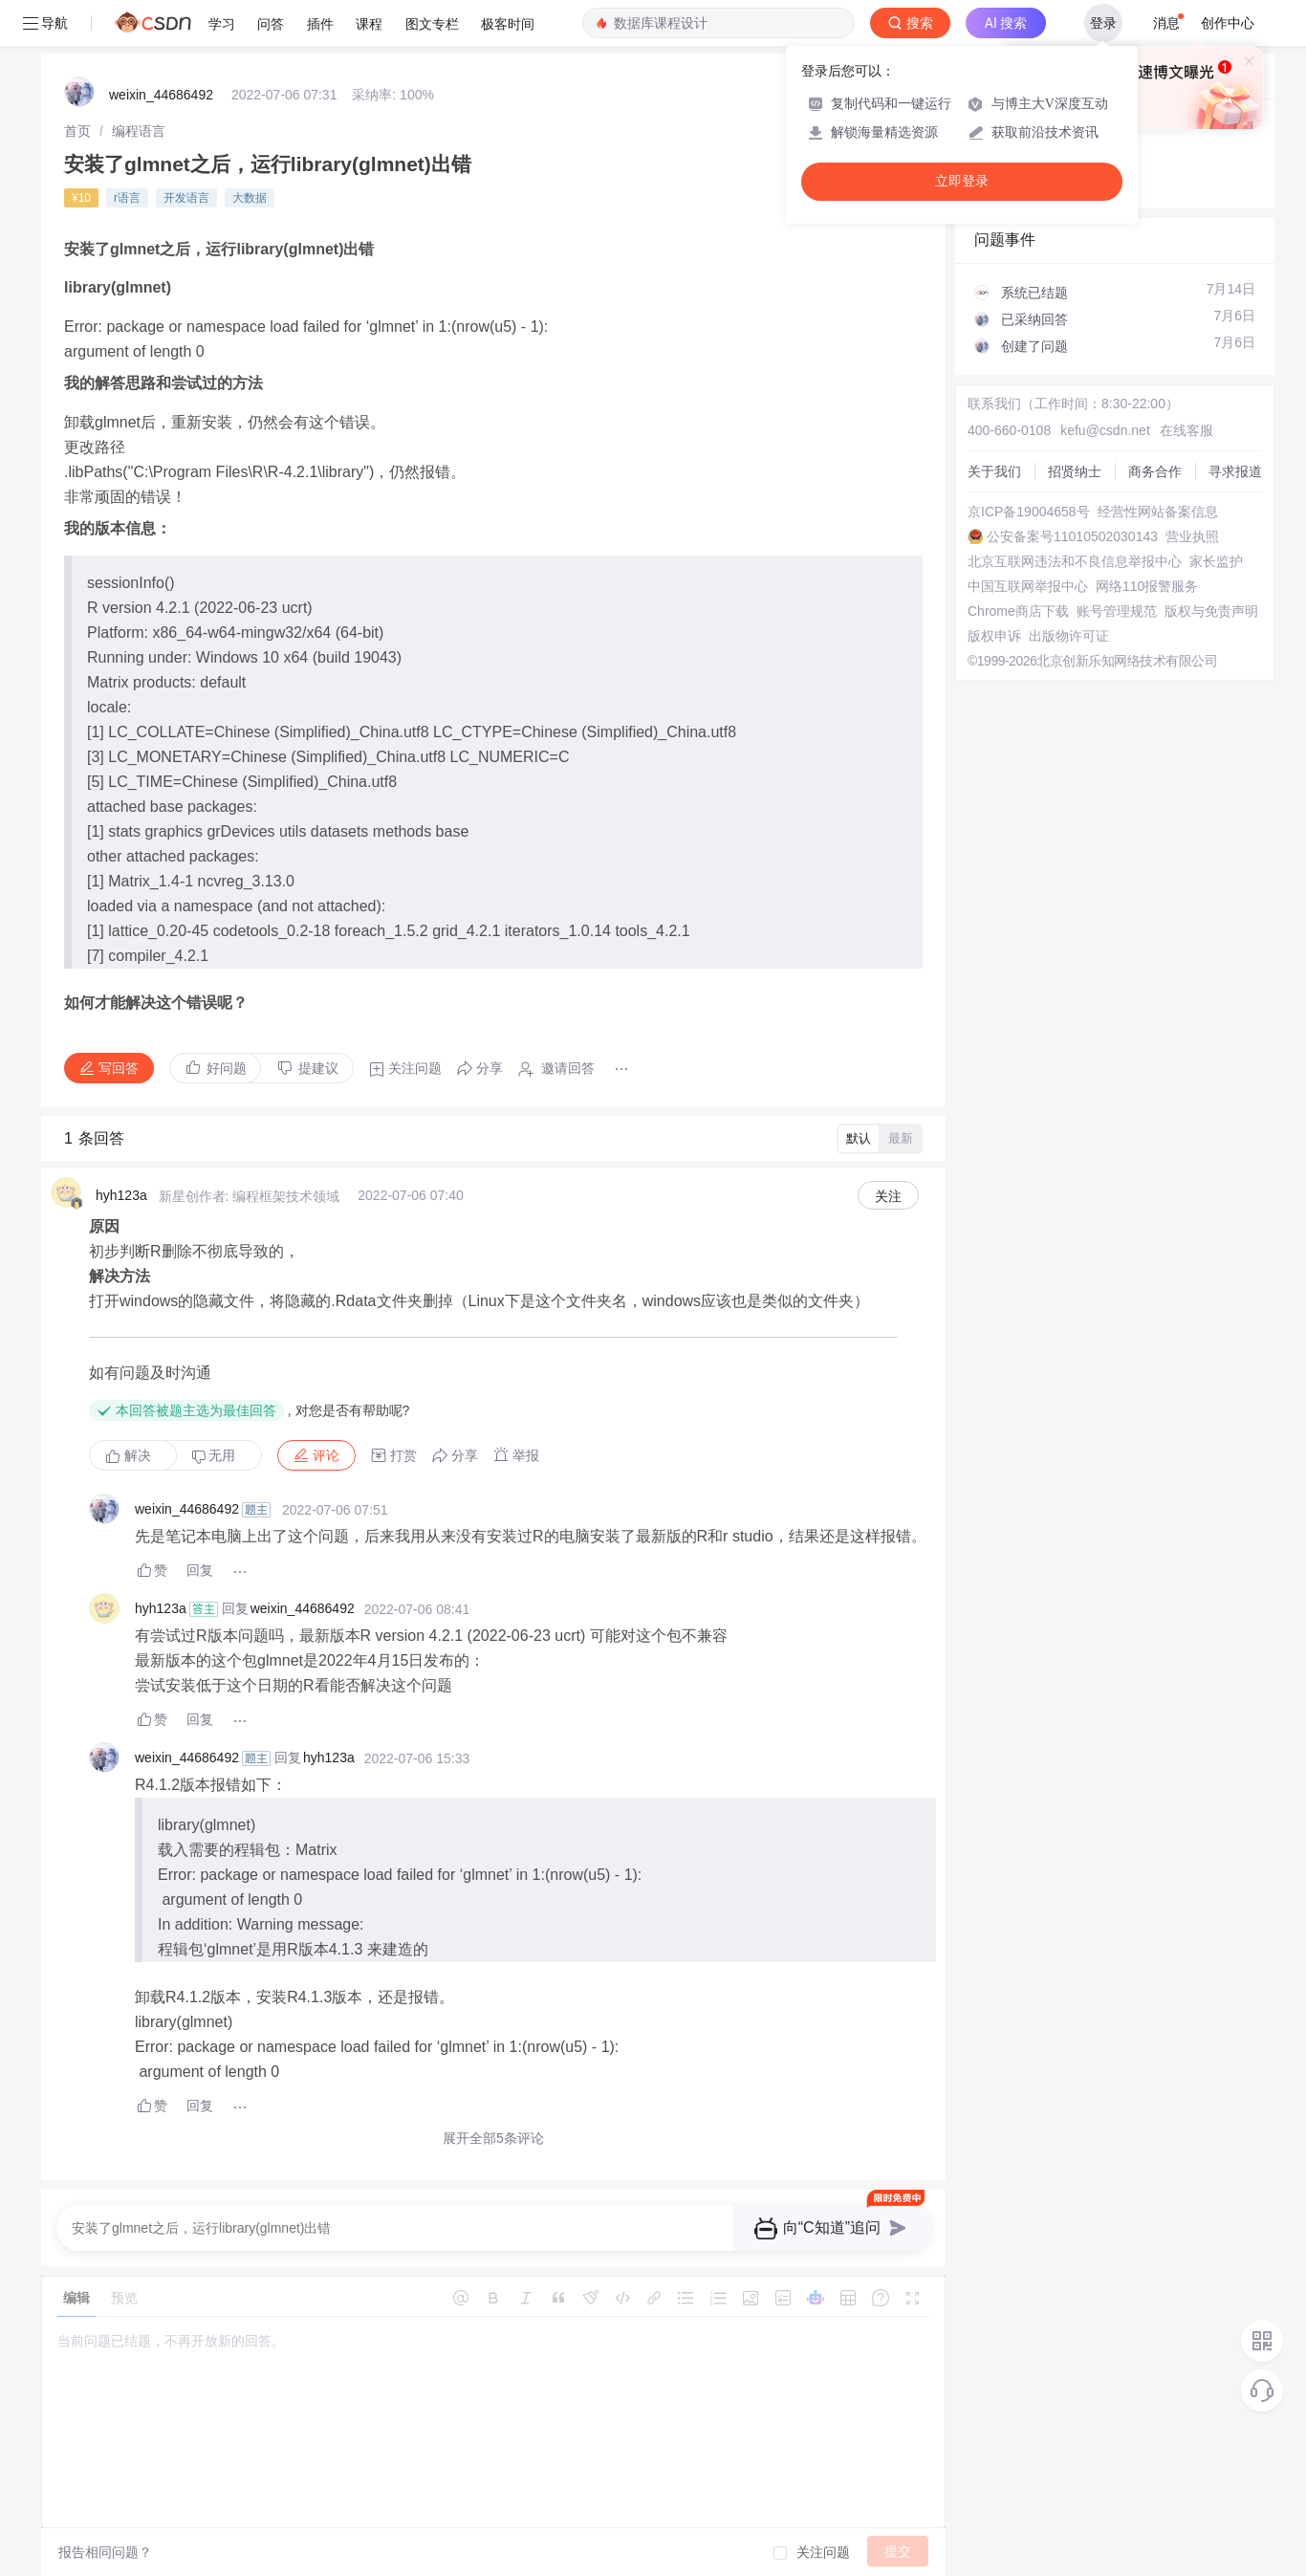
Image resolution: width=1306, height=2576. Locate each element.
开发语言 (186, 198)
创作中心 (1227, 23)
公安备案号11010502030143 (1072, 536)
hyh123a (121, 1195)
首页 (77, 131)
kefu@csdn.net (1105, 430)
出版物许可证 (1069, 636)
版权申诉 (994, 636)
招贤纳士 (1074, 471)
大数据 (249, 198)
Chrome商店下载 (1018, 611)
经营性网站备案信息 (1158, 511)
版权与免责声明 (1211, 611)
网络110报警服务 (1147, 586)
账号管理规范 (1117, 611)
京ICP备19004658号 (1029, 511)
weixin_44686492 (161, 94)
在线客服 (1186, 430)
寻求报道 (1235, 471)
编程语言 (138, 131)
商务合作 (1155, 471)
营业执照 (1192, 536)
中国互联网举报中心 (1028, 586)
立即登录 (962, 181)
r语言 (127, 198)
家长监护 (1216, 561)
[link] (77, 131)
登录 (1103, 23)
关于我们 (994, 471)
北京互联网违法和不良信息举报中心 (1075, 561)
